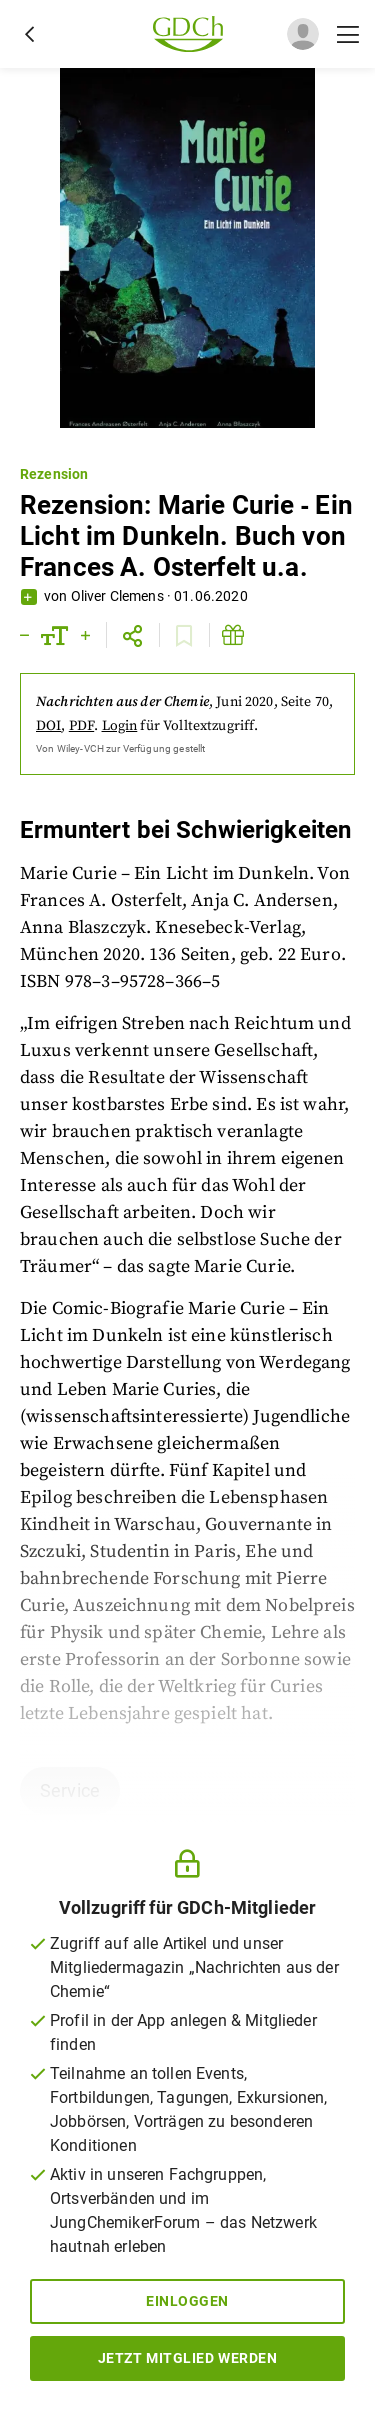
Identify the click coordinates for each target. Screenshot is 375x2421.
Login (120, 726)
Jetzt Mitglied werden (188, 2358)
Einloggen (187, 2301)
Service (70, 1790)
